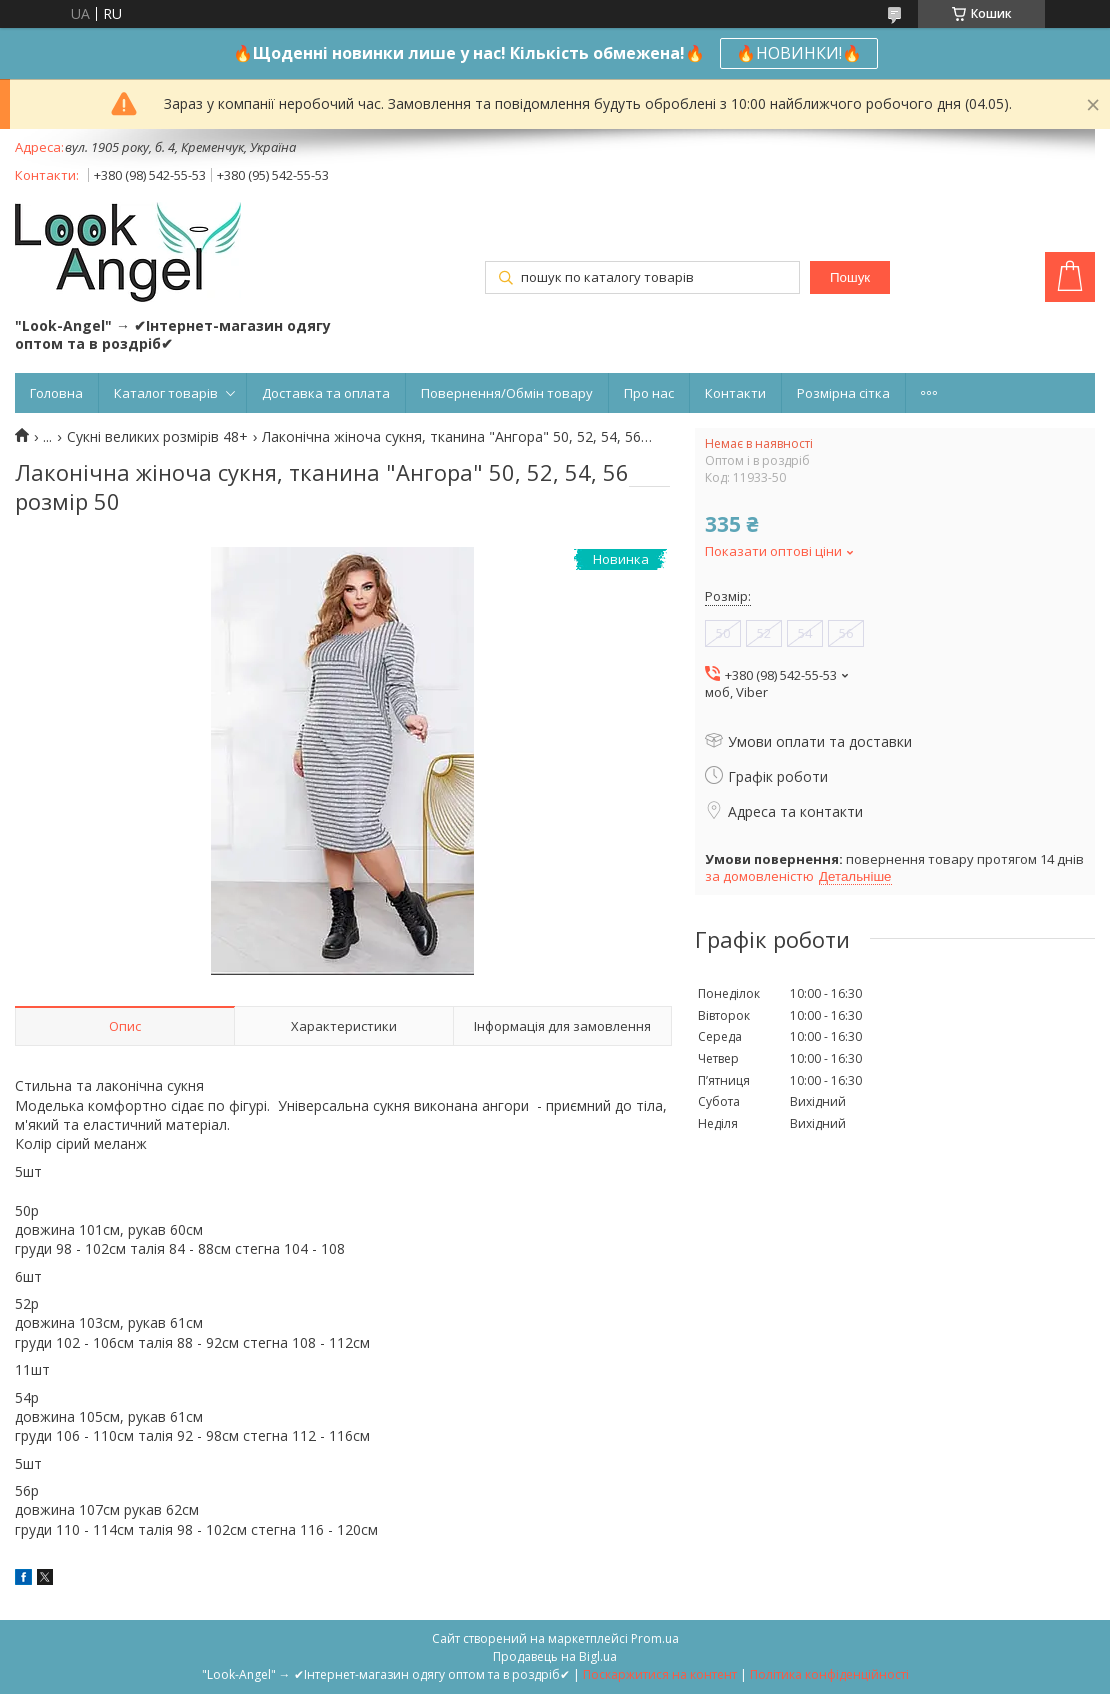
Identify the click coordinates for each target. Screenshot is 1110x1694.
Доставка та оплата (326, 393)
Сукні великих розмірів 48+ (157, 437)
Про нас (649, 393)
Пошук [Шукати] (850, 277)
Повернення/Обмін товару (507, 393)
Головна (56, 393)
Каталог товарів (166, 393)
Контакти (735, 393)
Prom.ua (655, 1638)
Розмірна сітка (843, 393)
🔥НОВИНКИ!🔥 (799, 53)
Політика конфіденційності (829, 1674)
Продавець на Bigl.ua (555, 1656)
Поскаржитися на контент (660, 1674)
